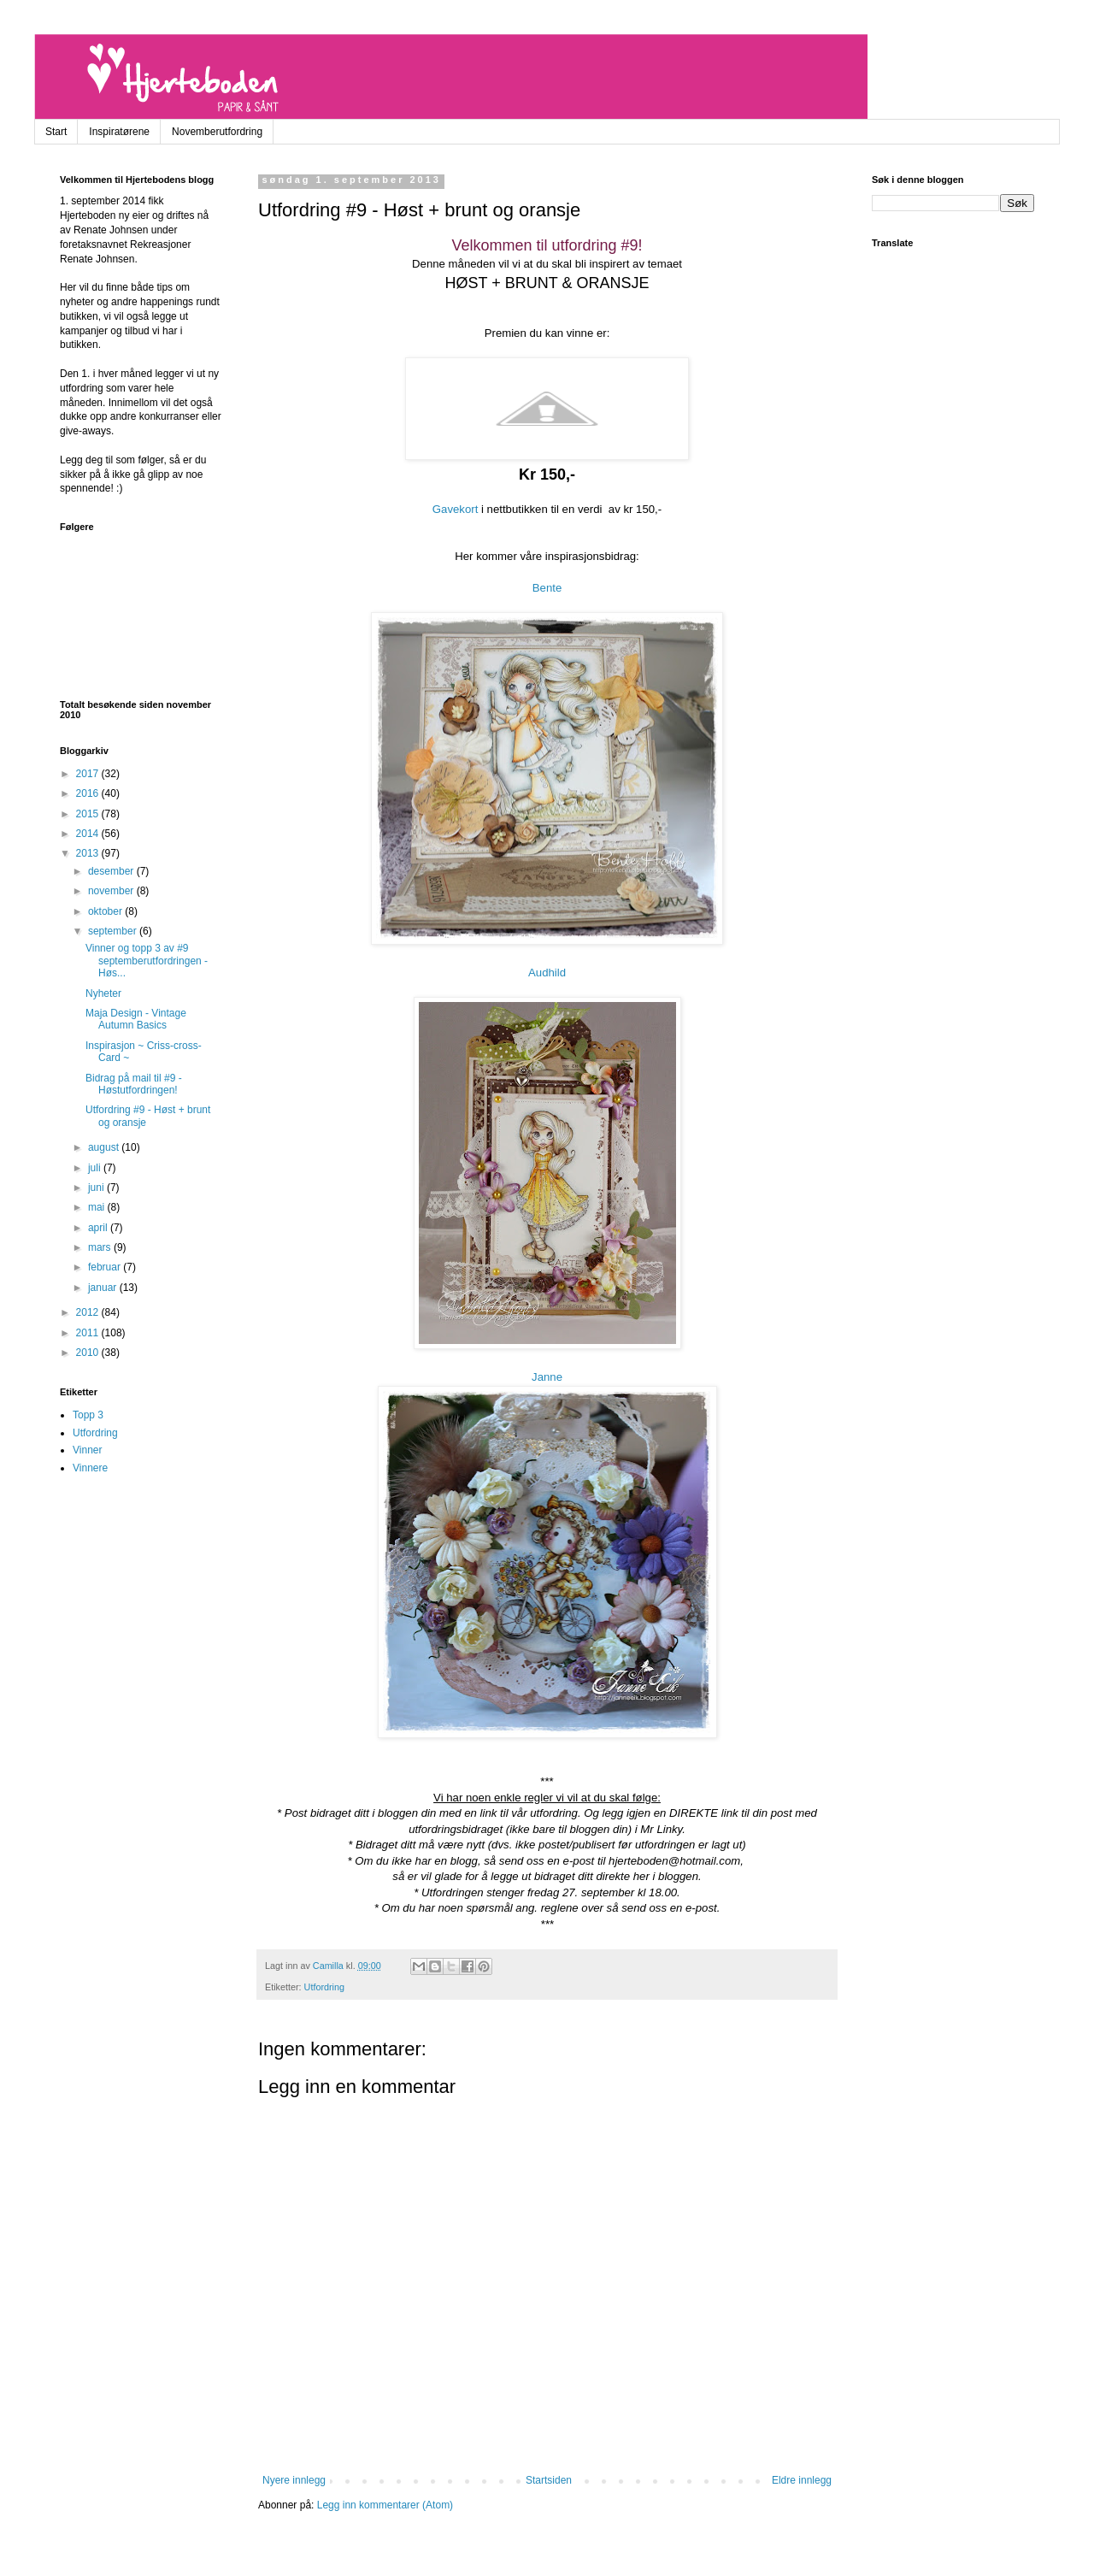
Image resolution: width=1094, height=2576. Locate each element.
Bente (547, 587)
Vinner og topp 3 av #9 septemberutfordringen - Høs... (146, 960)
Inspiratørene (119, 132)
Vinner (87, 1450)
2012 (89, 1312)
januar (104, 1288)
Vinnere (90, 1468)
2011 (89, 1333)
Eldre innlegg (802, 2480)
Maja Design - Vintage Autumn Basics (135, 1019)
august (104, 1147)
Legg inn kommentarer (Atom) (385, 2505)
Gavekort (455, 509)
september (113, 931)
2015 (89, 814)
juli (95, 1168)
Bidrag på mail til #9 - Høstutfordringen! (133, 1084)
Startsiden (549, 2480)
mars (101, 1247)
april (99, 1228)
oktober (106, 911)
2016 (89, 793)
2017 (89, 774)
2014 (89, 834)
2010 (89, 1353)
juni (97, 1188)
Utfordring (324, 1987)
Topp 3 (88, 1415)
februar (105, 1267)
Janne (547, 1377)
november (112, 891)
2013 (89, 853)
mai (98, 1207)
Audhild (547, 972)
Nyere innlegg (294, 2480)
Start (56, 132)
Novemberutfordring (217, 132)
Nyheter (103, 993)
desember (112, 871)
